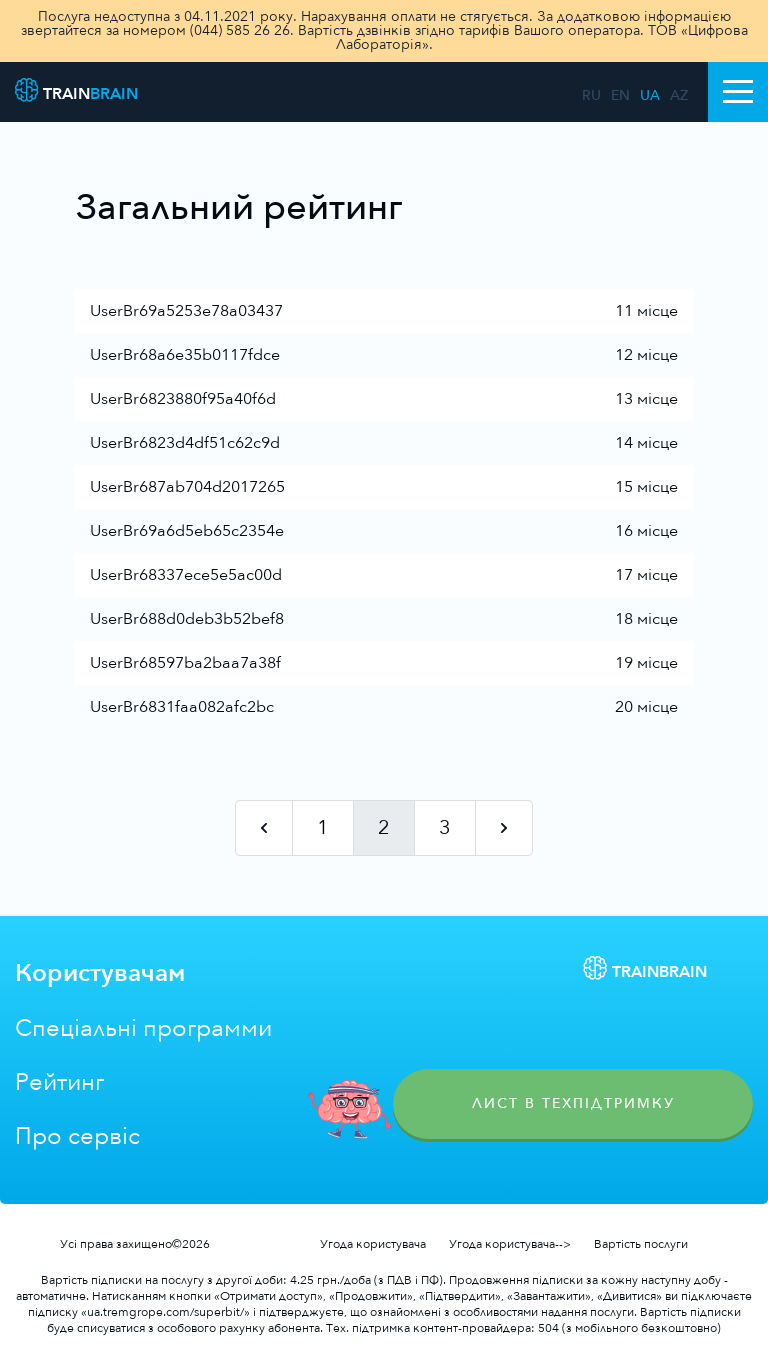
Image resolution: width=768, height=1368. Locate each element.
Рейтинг (59, 1082)
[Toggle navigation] (738, 92)
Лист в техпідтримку (573, 1103)
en (620, 96)
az (679, 96)
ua (650, 96)
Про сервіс (77, 1136)
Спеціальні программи (143, 1028)
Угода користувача (373, 1244)
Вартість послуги (641, 1244)
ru (591, 96)
